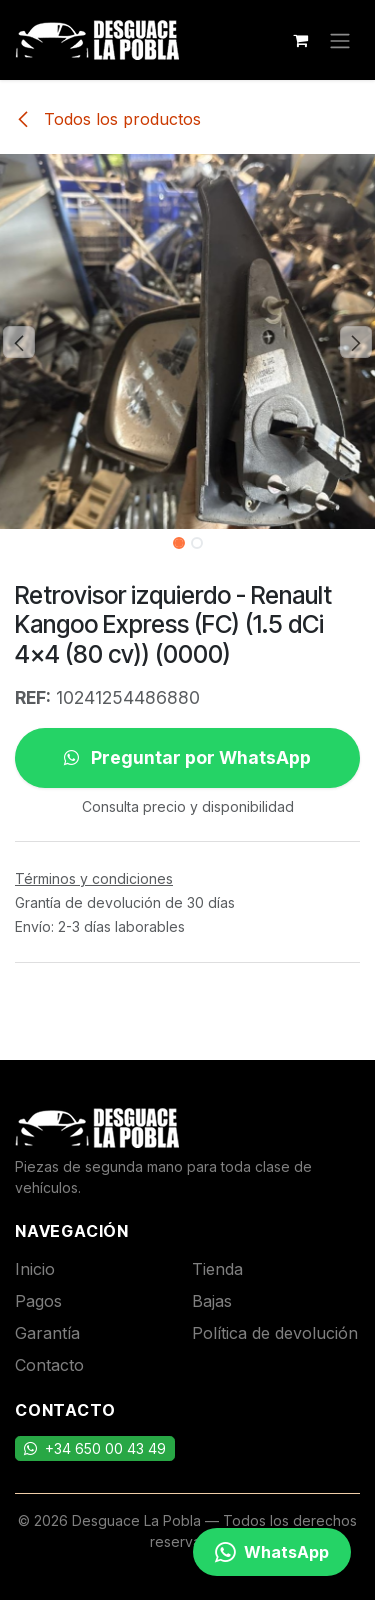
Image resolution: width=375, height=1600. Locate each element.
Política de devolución (275, 1333)
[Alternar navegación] (340, 40)
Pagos (38, 1301)
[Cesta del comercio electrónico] (300, 40)
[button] (19, 342)
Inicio (35, 1269)
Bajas (212, 1301)
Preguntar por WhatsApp (187, 757)
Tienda (217, 1269)
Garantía (47, 1333)
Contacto (49, 1365)
